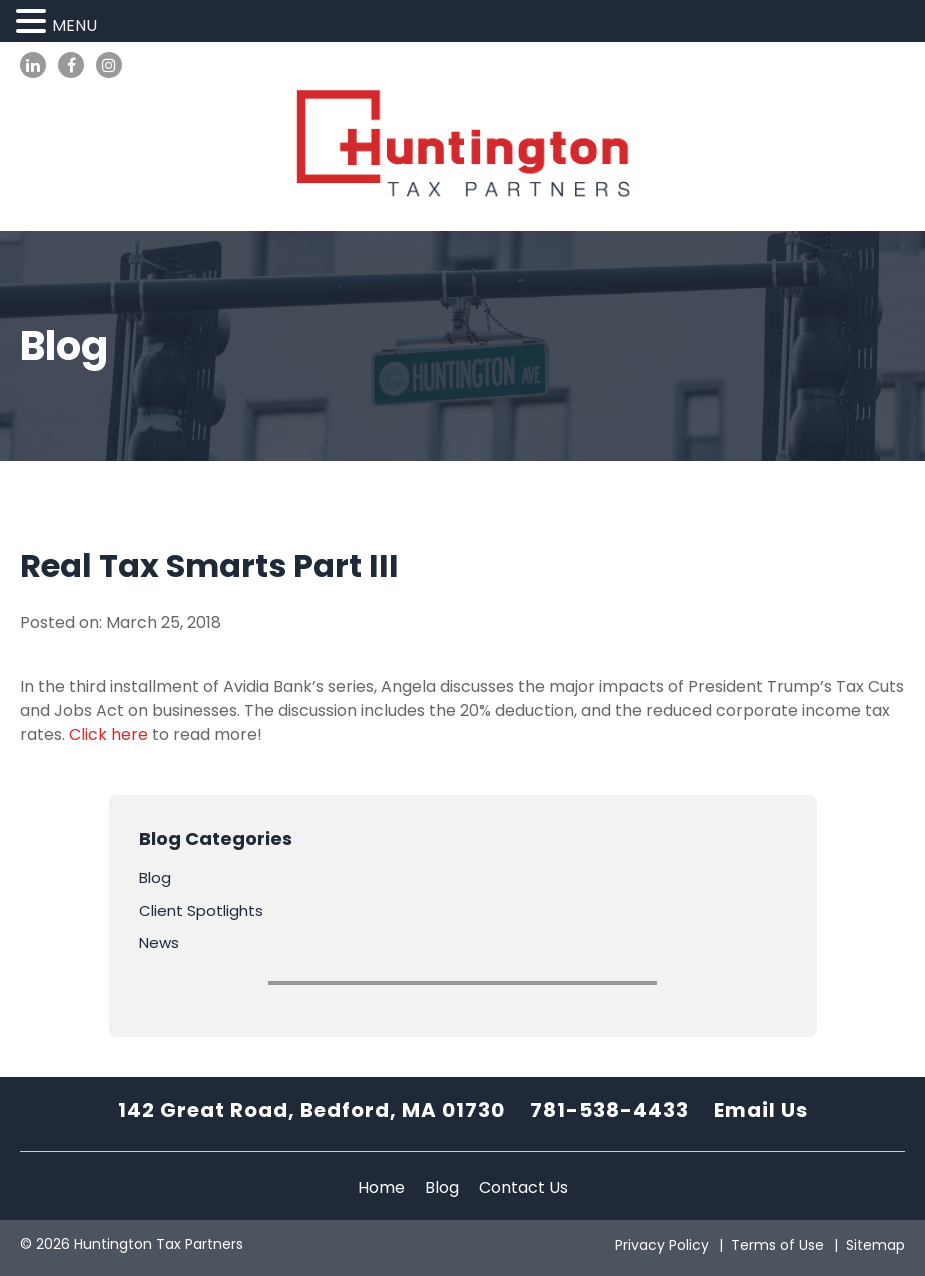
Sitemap (875, 1245)
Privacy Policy (662, 1245)
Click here (108, 734)
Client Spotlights (201, 910)
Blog (155, 877)
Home (381, 1187)
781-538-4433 (609, 1110)
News (159, 942)
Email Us (761, 1110)
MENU (74, 25)
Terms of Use (777, 1245)
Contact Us (523, 1187)
